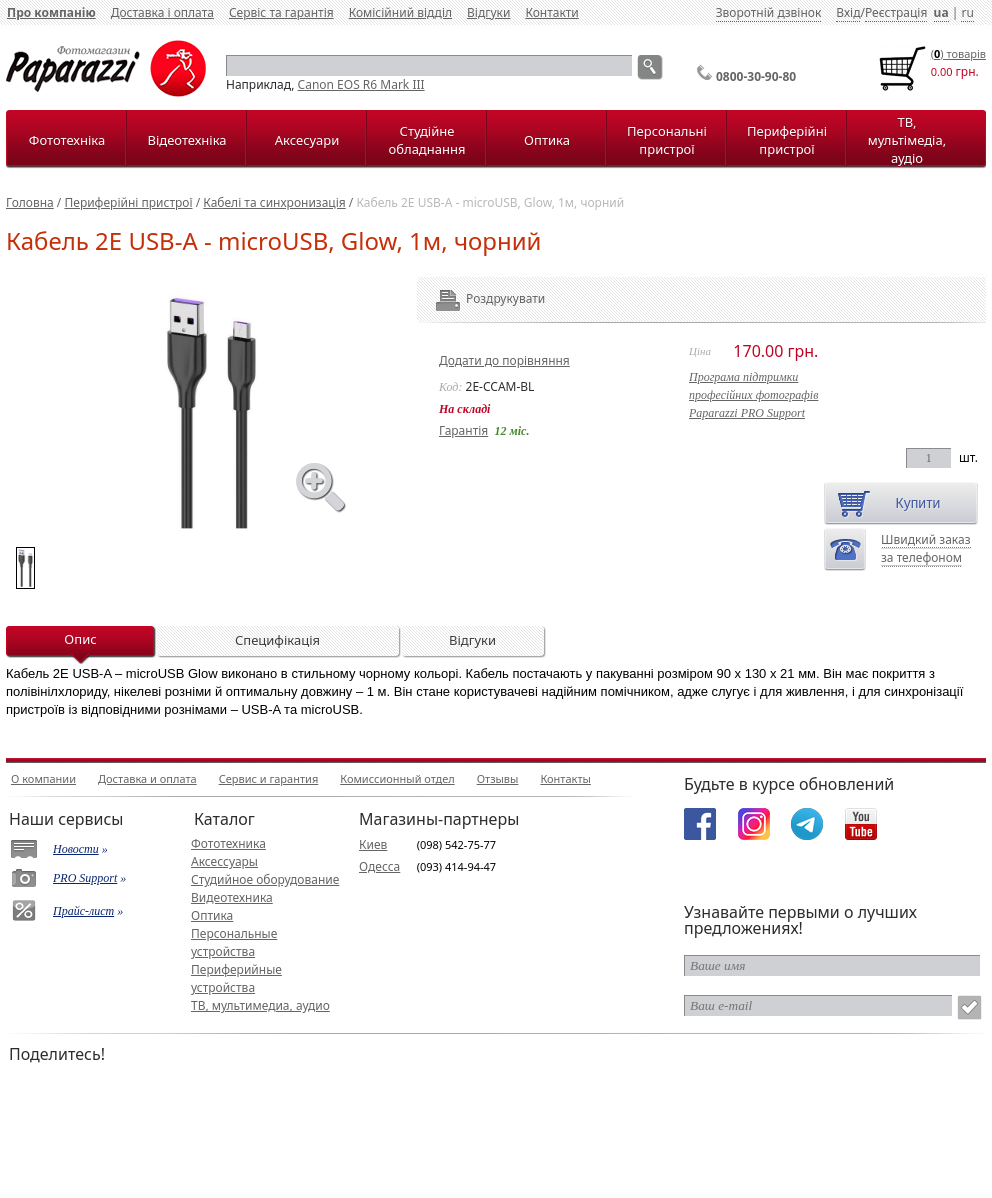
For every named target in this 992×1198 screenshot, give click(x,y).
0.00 (942, 71)
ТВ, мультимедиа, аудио (260, 1005)
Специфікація (277, 640)
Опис (80, 639)
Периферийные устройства (236, 978)
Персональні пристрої (667, 140)
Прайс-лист (83, 911)
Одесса (379, 866)
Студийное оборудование (265, 879)
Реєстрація (896, 12)
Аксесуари (307, 140)
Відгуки (488, 12)
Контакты (565, 778)
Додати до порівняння (504, 360)
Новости (76, 849)
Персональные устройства (234, 942)
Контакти (551, 12)
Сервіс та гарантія (281, 12)
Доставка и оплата (147, 778)
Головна (30, 202)
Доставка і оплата (162, 12)
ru (967, 12)
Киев (373, 844)
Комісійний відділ (400, 12)
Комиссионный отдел (397, 778)
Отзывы (498, 778)
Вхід (848, 12)
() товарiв (958, 53)
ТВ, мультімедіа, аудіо (907, 140)
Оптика (547, 140)
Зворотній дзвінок (769, 12)
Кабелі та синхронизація (274, 202)
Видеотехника (232, 897)
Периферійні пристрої (787, 140)
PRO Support (85, 878)
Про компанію (51, 12)
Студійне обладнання (427, 140)
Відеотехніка (186, 140)
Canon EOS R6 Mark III (361, 84)
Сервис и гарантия (269, 778)
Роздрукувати (478, 298)
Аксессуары (224, 861)
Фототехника (228, 843)
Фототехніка (67, 140)
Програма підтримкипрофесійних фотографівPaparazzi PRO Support (753, 395)
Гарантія (463, 430)
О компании (43, 778)
